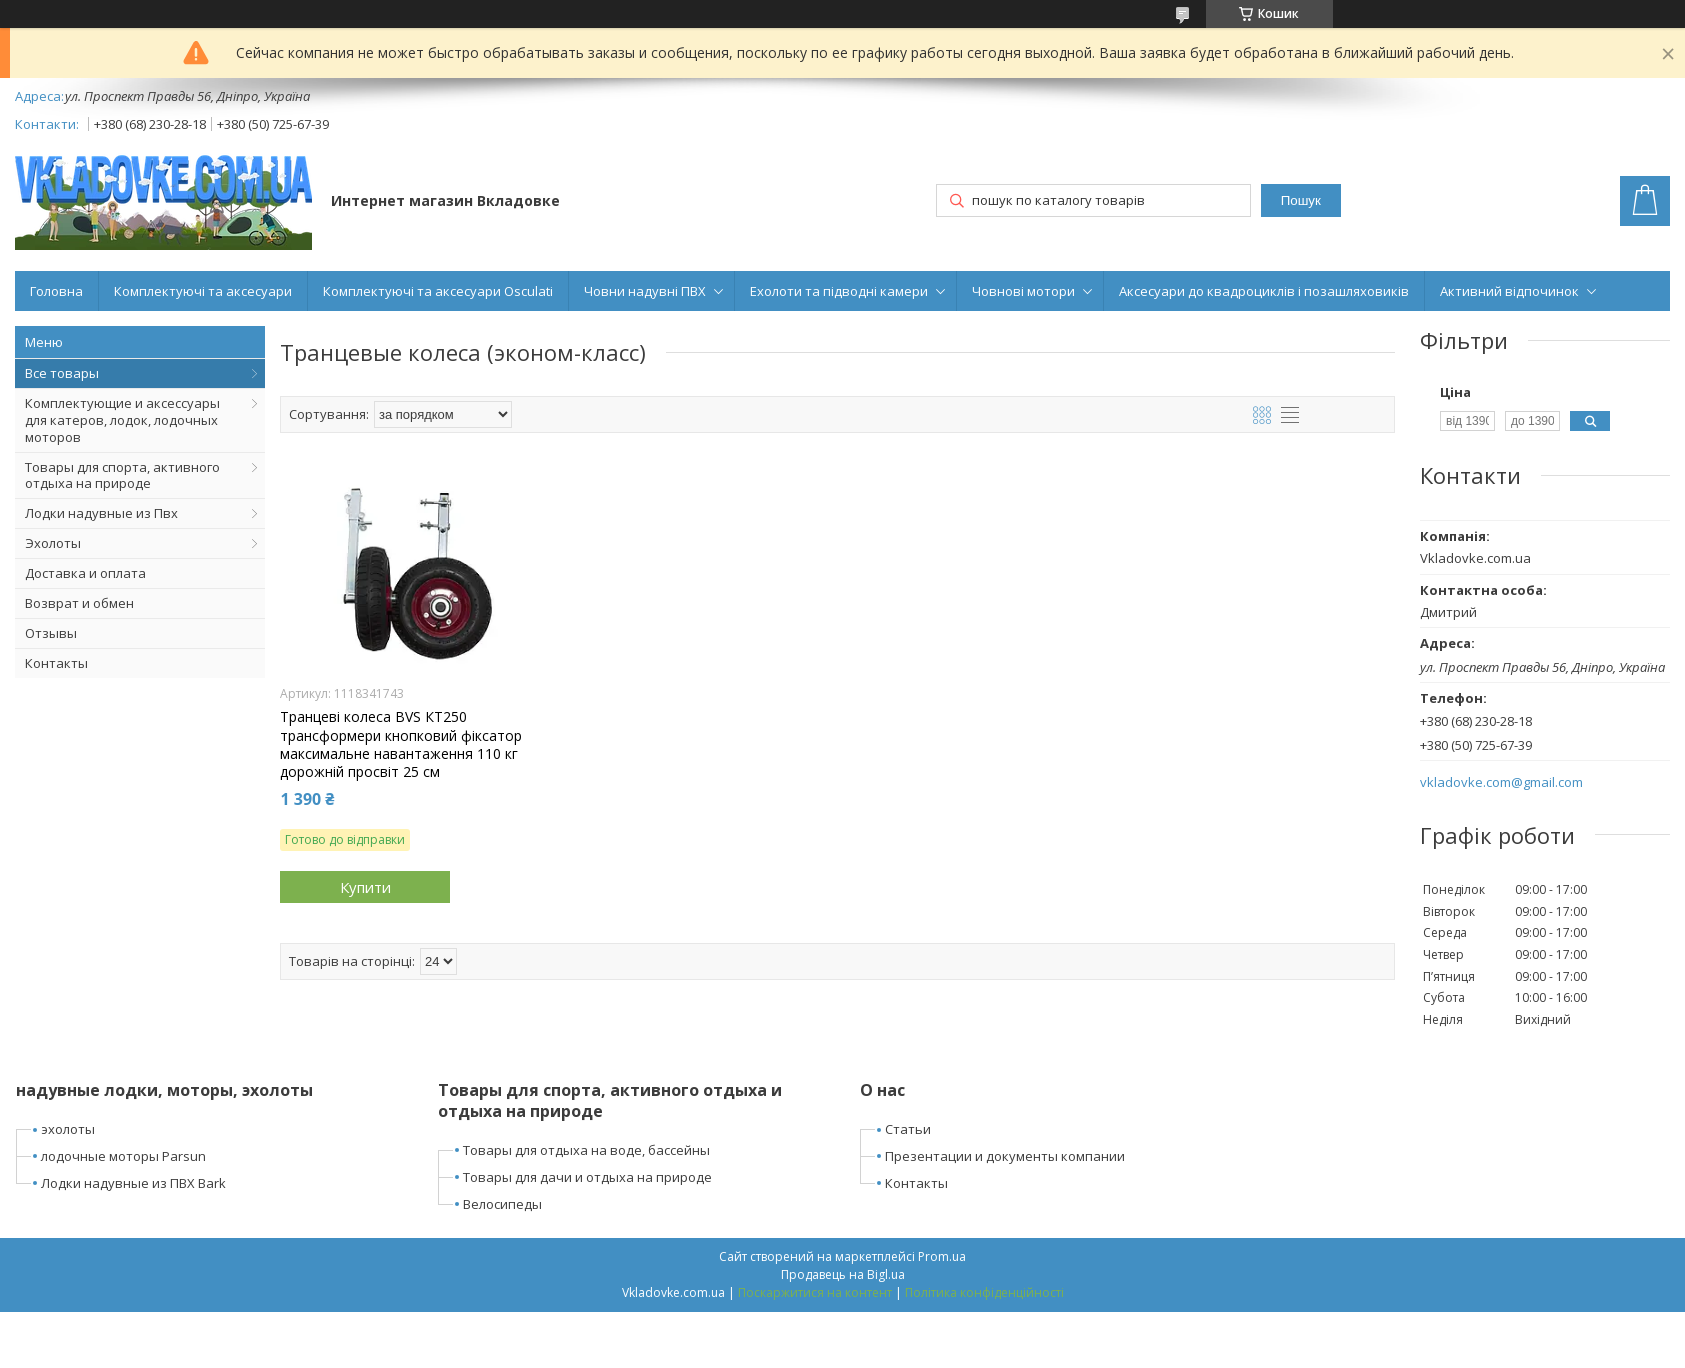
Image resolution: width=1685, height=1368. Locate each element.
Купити (365, 887)
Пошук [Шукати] (1301, 200)
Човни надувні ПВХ (645, 291)
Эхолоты (53, 543)
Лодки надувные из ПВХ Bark (133, 1183)
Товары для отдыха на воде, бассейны (586, 1150)
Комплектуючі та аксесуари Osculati (438, 291)
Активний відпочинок (1509, 291)
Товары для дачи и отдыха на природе (587, 1177)
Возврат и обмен (79, 603)
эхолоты (68, 1129)
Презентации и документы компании (1005, 1156)
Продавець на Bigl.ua (843, 1274)
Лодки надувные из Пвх (101, 513)
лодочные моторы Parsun (123, 1156)
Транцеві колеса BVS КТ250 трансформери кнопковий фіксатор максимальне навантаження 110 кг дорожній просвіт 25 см (401, 744)
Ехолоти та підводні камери (839, 291)
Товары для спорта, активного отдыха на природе (122, 475)
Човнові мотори (1023, 291)
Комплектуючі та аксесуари (203, 291)
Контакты (56, 663)
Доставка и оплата (85, 573)
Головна (56, 291)
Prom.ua (942, 1256)
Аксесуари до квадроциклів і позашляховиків (1264, 291)
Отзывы (51, 633)
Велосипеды (502, 1204)
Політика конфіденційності (984, 1292)
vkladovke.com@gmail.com (1501, 782)
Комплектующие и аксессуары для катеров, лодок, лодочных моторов (122, 420)
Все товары (62, 373)
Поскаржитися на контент (815, 1292)
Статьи (908, 1129)
